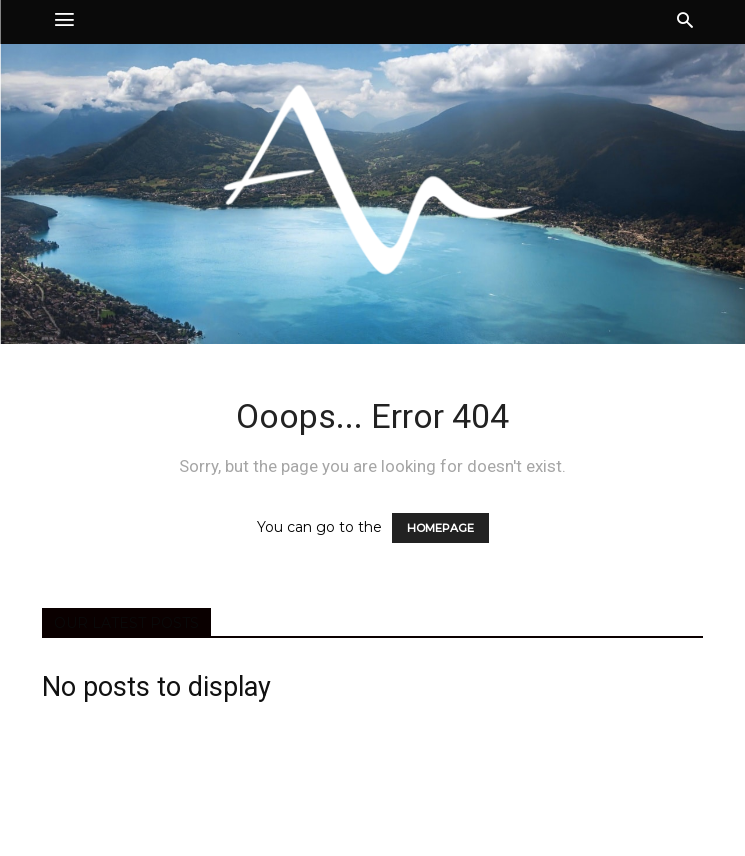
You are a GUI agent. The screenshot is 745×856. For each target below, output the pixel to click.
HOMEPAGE (440, 528)
